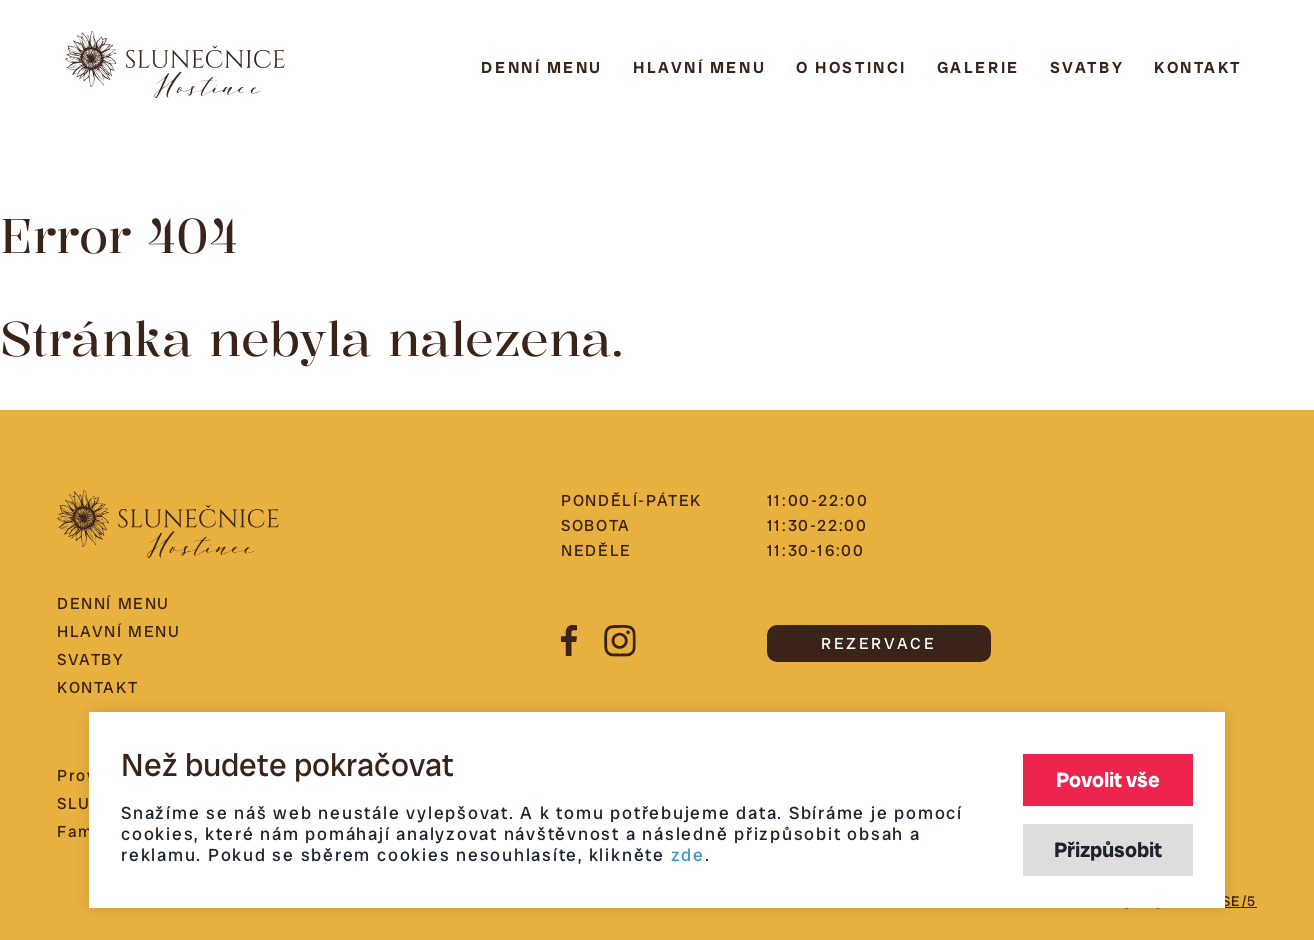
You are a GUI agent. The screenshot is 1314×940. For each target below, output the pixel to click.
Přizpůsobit (1108, 849)
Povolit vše (1108, 779)
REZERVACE (878, 643)
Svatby (1087, 67)
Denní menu (542, 67)
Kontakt (1198, 67)
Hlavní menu (699, 67)
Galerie (978, 67)
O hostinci (851, 67)
